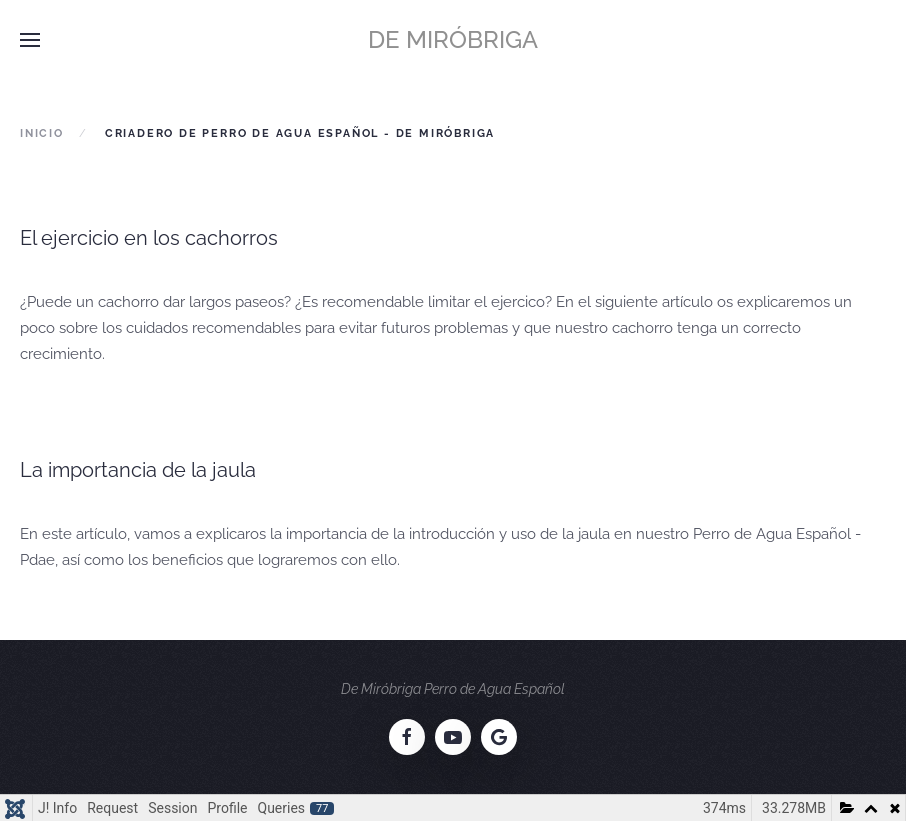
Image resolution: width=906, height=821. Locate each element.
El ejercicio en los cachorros (149, 238)
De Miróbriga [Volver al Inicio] (453, 39)
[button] (30, 40)
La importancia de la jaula (138, 470)
